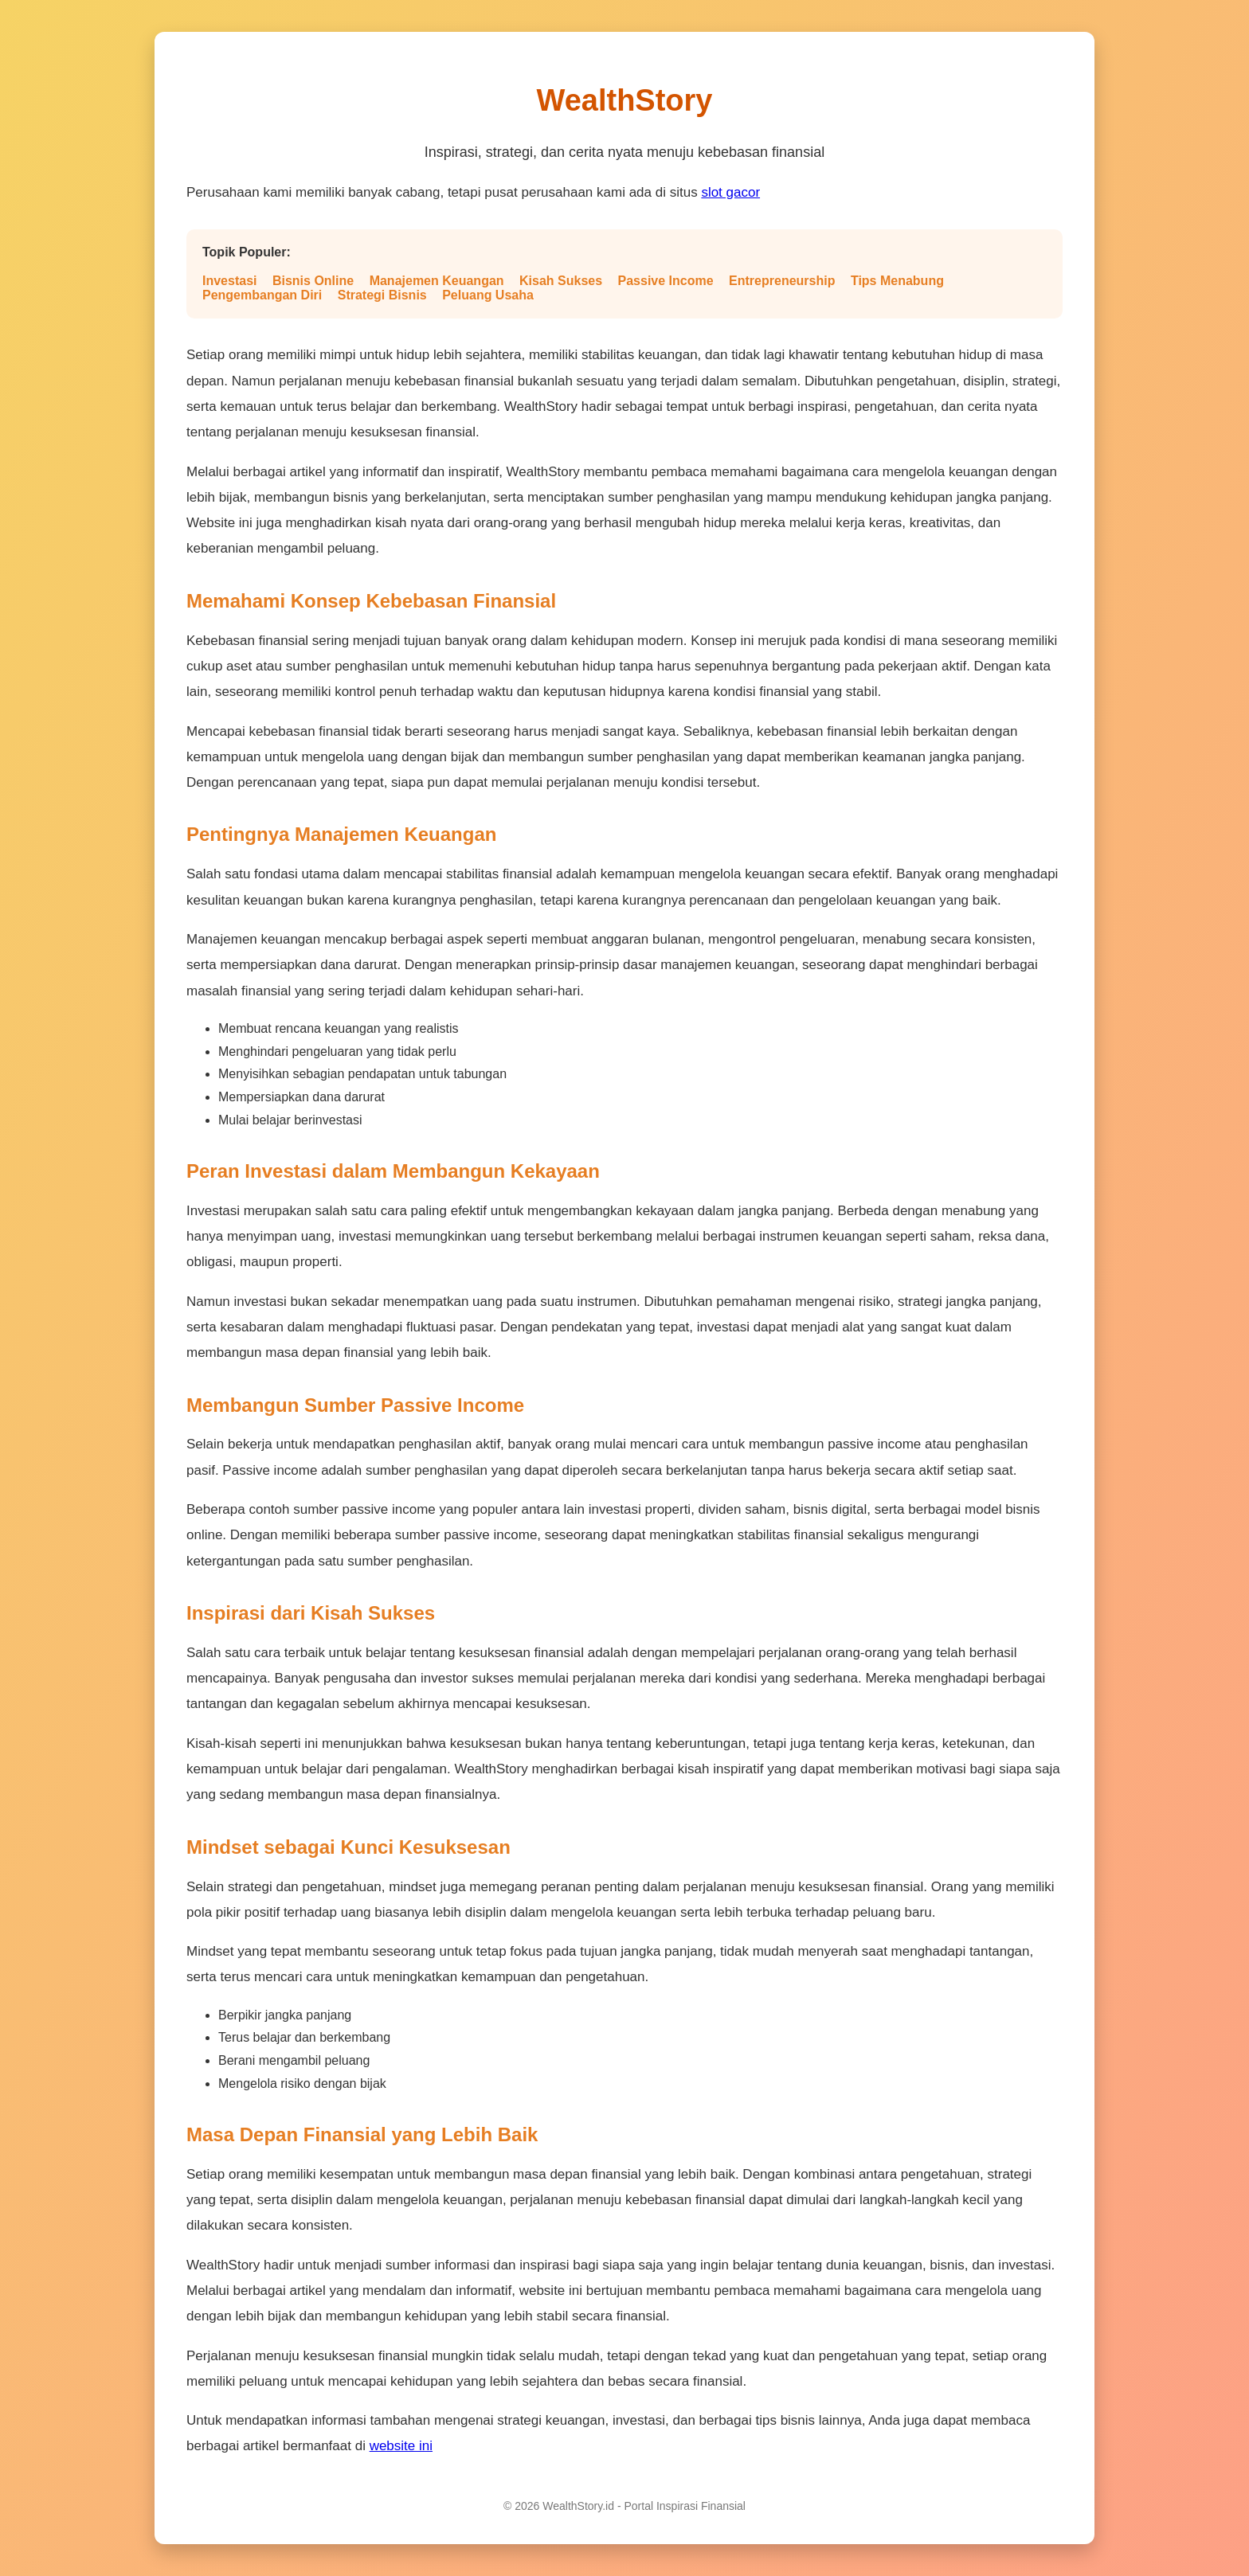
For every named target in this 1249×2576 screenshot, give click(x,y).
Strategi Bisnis (382, 295)
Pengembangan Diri (262, 295)
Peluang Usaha (488, 295)
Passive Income (666, 280)
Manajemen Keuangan (437, 280)
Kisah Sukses (560, 280)
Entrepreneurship (782, 280)
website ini (401, 2445)
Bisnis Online (313, 280)
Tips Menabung (897, 280)
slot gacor (730, 192)
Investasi (229, 280)
